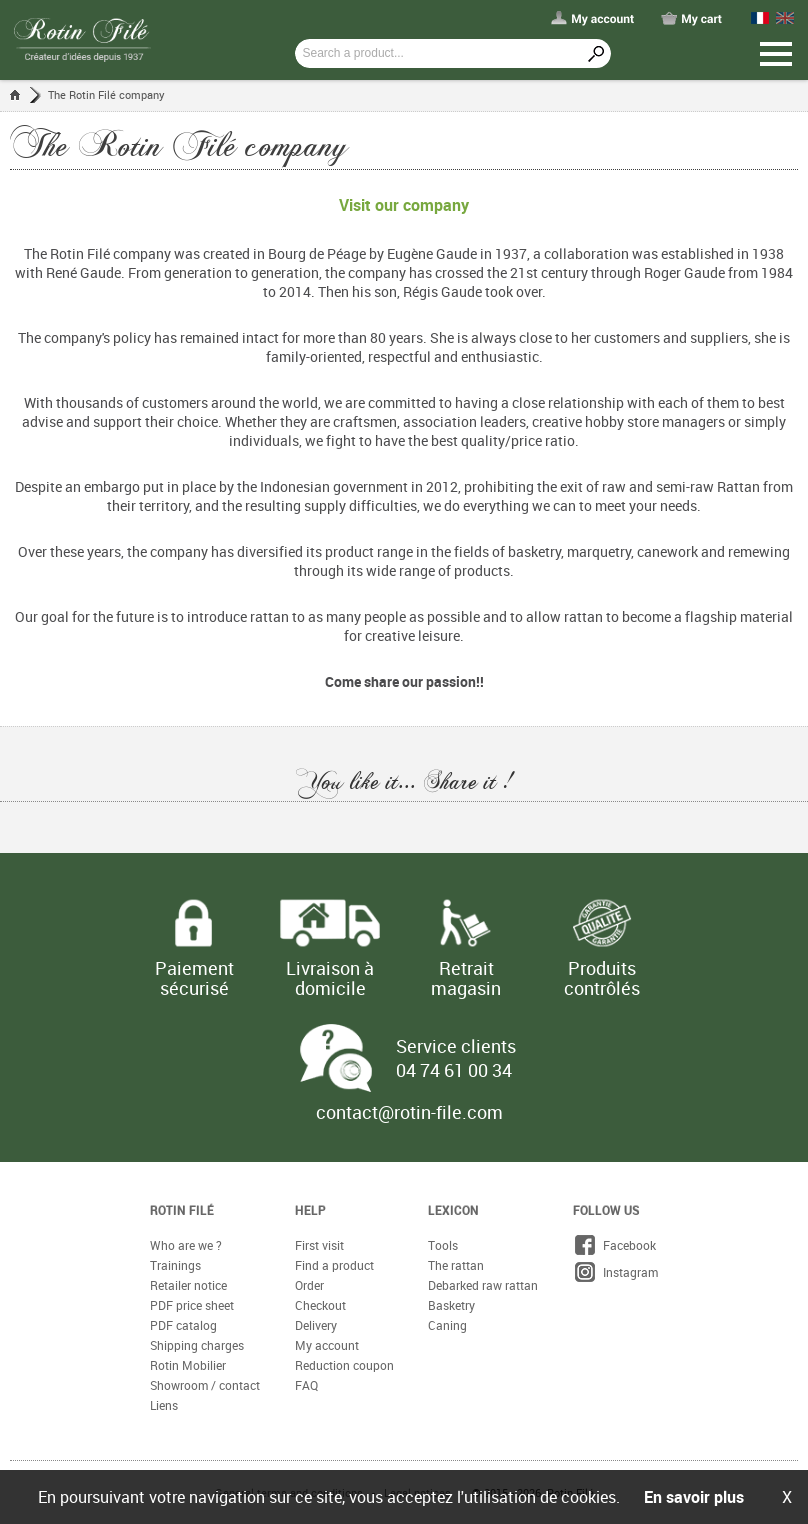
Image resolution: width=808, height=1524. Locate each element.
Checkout (320, 1305)
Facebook (614, 1245)
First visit (319, 1245)
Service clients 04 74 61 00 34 (456, 1058)
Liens (164, 1405)
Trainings (175, 1265)
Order (309, 1285)
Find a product (334, 1265)
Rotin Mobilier (188, 1365)
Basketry (451, 1305)
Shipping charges (197, 1345)
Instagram (615, 1272)
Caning (447, 1325)
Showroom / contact (205, 1385)
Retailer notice (188, 1285)
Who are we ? (186, 1245)
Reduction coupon (344, 1365)
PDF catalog (183, 1325)
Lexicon (453, 1210)
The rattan (456, 1265)
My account (327, 1345)
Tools (443, 1245)
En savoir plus (694, 1497)
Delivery (316, 1325)
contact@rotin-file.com (409, 1112)
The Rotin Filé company (106, 94)
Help (310, 1210)
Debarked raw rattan (483, 1285)
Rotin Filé (182, 1210)
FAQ (306, 1385)
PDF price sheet (192, 1305)
